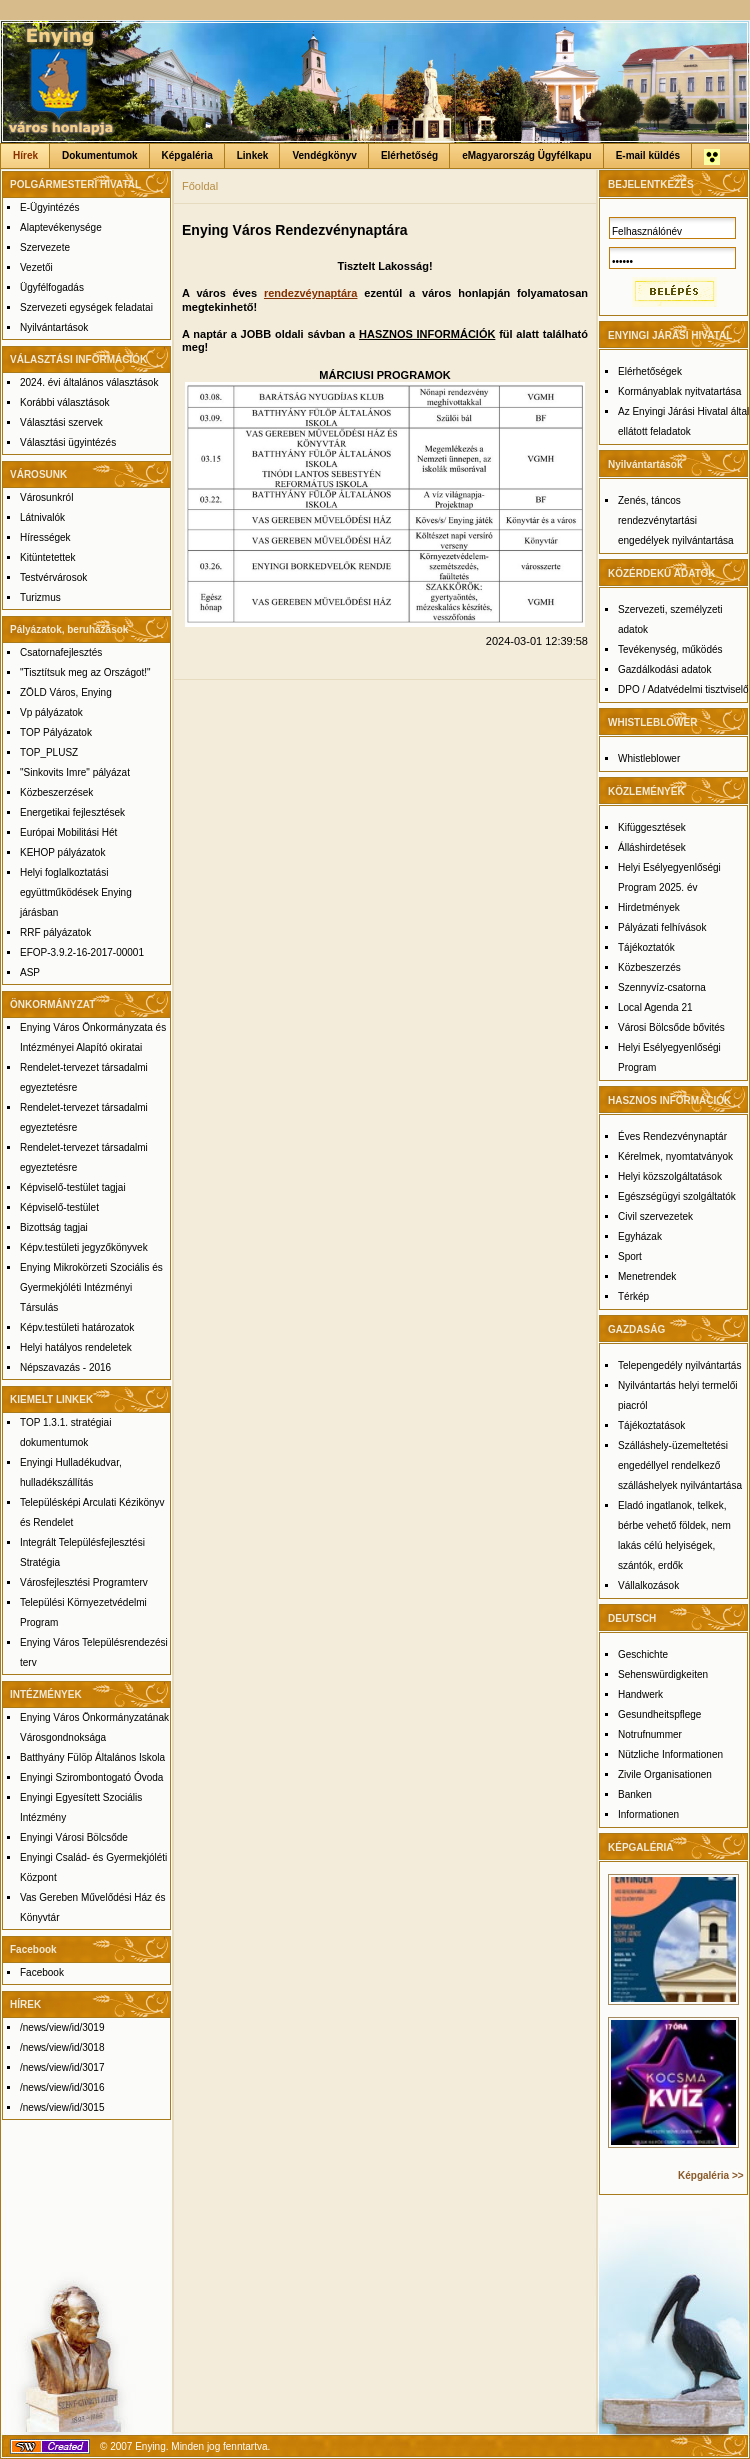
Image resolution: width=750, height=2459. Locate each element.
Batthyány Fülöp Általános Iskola (92, 1757)
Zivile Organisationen (665, 1774)
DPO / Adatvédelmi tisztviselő (683, 689)
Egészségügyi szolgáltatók (677, 1196)
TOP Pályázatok (56, 732)
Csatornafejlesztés (61, 652)
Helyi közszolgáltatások (670, 1176)
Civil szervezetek (655, 1216)
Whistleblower (649, 758)
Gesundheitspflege (659, 1714)
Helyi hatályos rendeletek (76, 1347)
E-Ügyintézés (49, 207)
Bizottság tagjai (54, 1227)
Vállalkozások (648, 1585)
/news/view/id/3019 (62, 2027)
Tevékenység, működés (670, 649)
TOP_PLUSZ (49, 752)
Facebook (42, 1972)
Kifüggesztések (652, 827)
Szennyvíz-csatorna (662, 987)
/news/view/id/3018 (62, 2047)
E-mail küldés (648, 155)
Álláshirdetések (652, 847)
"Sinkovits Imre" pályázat (75, 772)
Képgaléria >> (711, 2175)
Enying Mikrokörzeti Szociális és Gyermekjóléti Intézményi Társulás (91, 1287)
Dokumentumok (100, 155)
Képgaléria (187, 155)
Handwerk (640, 1694)
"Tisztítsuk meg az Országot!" (85, 672)
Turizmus (40, 597)
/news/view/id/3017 (62, 2067)
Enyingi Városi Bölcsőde (74, 1837)
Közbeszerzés (649, 967)
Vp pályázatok (51, 712)
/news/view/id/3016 (62, 2087)
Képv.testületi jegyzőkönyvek (84, 1247)
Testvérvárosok (53, 577)
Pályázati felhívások (662, 927)
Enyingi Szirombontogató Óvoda (91, 1777)
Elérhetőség (409, 155)
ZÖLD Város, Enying (66, 692)
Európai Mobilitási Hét (68, 832)
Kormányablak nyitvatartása (679, 391)
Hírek (25, 155)
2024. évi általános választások (89, 382)
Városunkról (46, 497)
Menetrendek (647, 1276)
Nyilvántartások (54, 327)
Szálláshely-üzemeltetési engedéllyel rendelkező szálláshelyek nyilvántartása (680, 1465)
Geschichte (643, 1654)
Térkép (633, 1296)
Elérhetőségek (650, 371)
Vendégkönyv (324, 155)
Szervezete (45, 247)
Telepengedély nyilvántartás (679, 1365)
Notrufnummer (650, 1734)
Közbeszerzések (56, 792)
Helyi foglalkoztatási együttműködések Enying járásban (76, 892)
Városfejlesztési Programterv (84, 1582)
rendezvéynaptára (311, 293)
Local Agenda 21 (655, 1007)
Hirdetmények (649, 907)
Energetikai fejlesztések (72, 812)
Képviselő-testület (59, 1207)
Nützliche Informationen (670, 1754)
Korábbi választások (65, 402)
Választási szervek (61, 422)
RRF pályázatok (55, 932)
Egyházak (640, 1236)
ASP (30, 972)
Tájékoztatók (646, 947)
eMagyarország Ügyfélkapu (527, 155)
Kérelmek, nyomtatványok (675, 1156)
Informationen (648, 1814)
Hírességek (45, 537)
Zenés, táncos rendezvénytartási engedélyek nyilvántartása (676, 520)
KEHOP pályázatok (62, 852)
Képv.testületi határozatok (77, 1327)
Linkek (253, 155)
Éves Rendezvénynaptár (672, 1136)
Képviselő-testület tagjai (73, 1187)
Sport (630, 1256)
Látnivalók (42, 517)
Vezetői (36, 267)
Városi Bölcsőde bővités (671, 1027)
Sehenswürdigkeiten (663, 1674)
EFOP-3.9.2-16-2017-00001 (82, 952)
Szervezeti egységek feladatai (86, 307)
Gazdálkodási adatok (664, 669)
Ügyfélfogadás (52, 287)
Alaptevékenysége (61, 227)
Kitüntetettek (48, 557)
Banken (635, 1794)
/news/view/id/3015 (62, 2107)
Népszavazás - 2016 (65, 1367)
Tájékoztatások (651, 1425)
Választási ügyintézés (68, 442)
